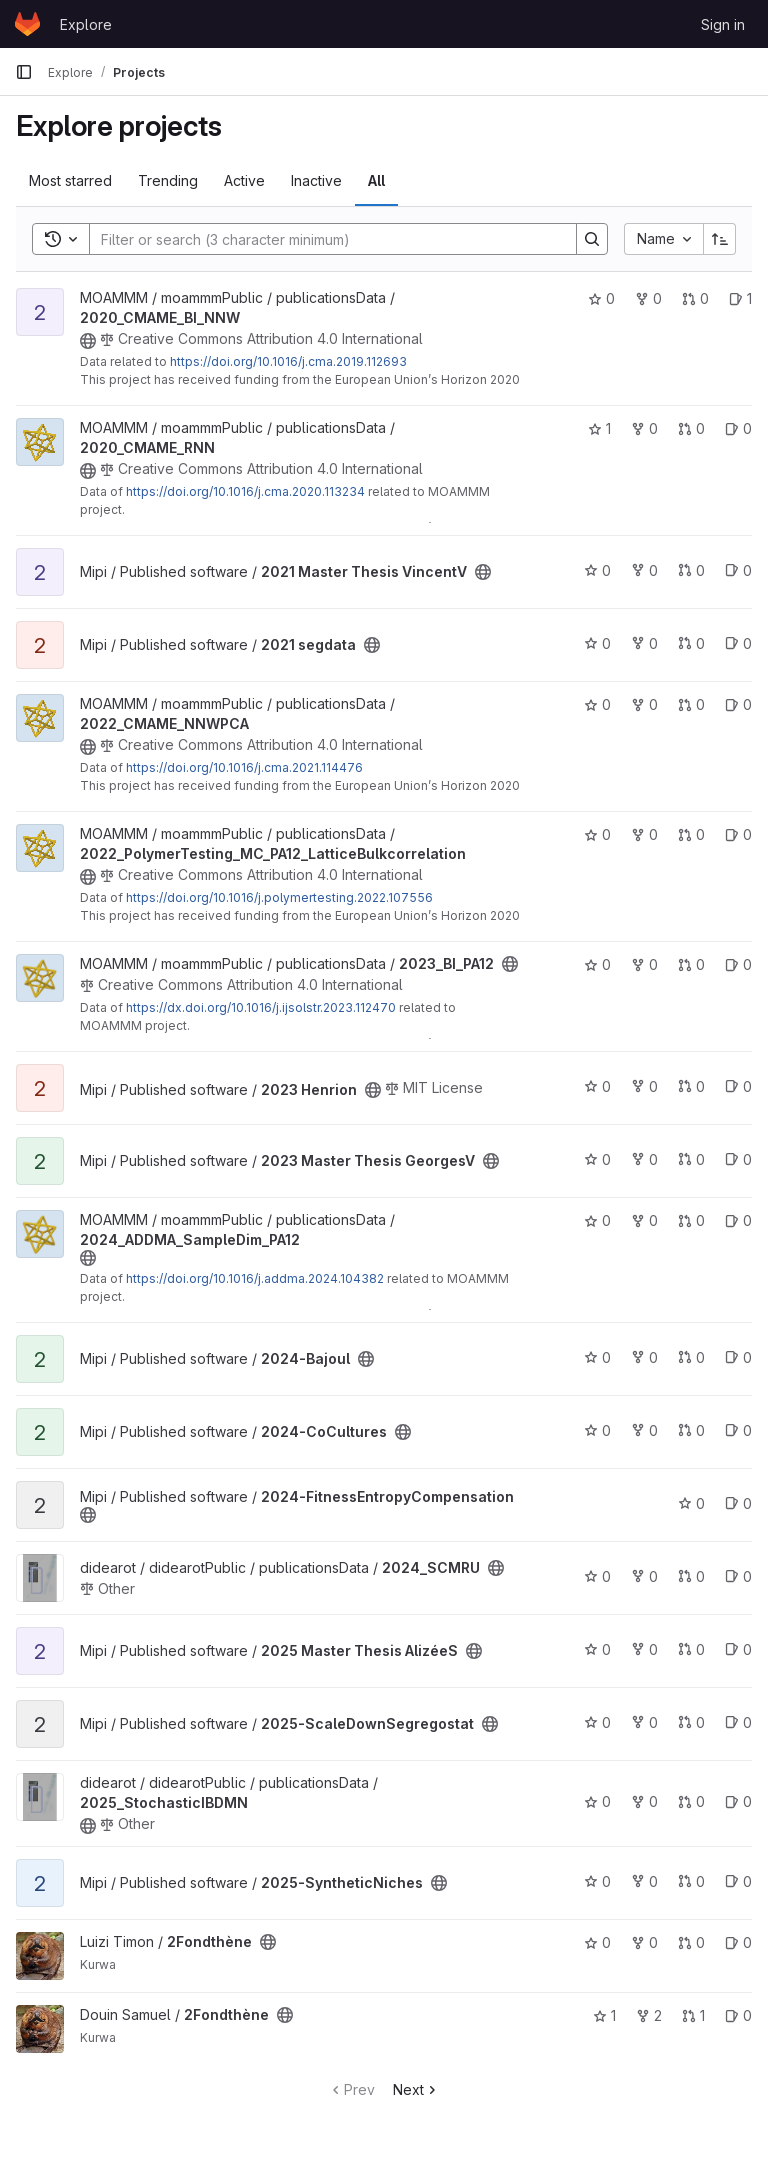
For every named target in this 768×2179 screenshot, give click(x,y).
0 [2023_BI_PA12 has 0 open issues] (738, 964)
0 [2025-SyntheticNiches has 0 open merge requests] (691, 1881)
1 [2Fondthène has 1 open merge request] (693, 2015)
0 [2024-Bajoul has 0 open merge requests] (691, 1357)
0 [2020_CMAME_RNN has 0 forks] (644, 428)
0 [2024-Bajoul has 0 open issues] (738, 1357)
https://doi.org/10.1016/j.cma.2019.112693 (288, 361)
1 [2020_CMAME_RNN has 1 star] (599, 428)
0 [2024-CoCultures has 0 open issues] (738, 1430)
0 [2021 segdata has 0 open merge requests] (691, 643)
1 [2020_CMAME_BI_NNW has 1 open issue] (740, 298)
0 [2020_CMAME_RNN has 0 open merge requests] (691, 428)
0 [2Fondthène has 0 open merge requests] (691, 1942)
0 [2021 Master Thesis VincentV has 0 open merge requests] (691, 570)
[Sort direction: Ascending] (720, 239)
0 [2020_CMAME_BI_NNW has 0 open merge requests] (695, 298)
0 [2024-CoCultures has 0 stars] (597, 1430)
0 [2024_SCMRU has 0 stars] (597, 1576)
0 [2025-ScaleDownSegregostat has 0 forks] (644, 1722)
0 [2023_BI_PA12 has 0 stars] (597, 964)
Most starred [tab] (70, 180)
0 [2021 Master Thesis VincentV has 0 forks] (644, 570)
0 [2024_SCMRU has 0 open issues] (738, 1576)
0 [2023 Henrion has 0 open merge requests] (691, 1086)
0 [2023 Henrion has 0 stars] (597, 1086)
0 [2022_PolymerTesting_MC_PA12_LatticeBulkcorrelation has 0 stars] (597, 834)
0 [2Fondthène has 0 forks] (644, 1942)
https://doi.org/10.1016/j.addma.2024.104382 (255, 1278)
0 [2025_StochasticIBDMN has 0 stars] (597, 1801)
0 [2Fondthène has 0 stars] (597, 1942)
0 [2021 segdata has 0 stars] (597, 643)
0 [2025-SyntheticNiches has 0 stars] (597, 1881)
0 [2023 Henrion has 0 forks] (644, 1086)
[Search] (323, 239)
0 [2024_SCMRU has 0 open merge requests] (691, 1576)
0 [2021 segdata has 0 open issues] (738, 643)
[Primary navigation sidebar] (24, 72)
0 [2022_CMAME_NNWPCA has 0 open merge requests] (691, 704)
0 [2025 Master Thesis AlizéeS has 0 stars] (597, 1649)
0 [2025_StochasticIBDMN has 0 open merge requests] (691, 1801)
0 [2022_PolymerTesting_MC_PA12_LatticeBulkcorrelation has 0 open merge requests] (691, 834)
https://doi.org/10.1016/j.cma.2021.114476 (244, 767)
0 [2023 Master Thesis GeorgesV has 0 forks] (644, 1159)
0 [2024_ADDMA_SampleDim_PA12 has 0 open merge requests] (691, 1220)
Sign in (723, 24)
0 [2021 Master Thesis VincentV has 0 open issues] (738, 570)
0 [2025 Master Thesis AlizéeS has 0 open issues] (738, 1649)
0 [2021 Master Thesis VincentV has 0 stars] (597, 570)
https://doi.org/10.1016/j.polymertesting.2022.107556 (279, 897)
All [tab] (376, 180)
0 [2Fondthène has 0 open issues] (738, 1942)
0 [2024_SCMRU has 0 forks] (644, 1576)
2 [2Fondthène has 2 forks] (649, 2015)
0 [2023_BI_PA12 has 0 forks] (644, 964)
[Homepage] (27, 24)
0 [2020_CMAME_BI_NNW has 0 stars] (601, 298)
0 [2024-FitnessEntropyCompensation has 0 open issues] (738, 1503)
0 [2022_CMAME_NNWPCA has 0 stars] (597, 704)
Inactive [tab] (316, 180)
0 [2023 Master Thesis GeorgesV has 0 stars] (597, 1159)
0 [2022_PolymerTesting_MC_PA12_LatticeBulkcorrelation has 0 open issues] (738, 834)
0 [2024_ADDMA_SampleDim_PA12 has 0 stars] (597, 1220)
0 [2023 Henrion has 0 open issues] (738, 1086)
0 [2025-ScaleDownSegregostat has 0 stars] (597, 1722)
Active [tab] (244, 180)
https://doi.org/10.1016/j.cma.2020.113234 (245, 491)
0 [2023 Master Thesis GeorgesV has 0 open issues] (738, 1159)
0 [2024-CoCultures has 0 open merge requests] (691, 1430)
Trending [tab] (168, 180)
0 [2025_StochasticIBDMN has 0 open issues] (738, 1801)
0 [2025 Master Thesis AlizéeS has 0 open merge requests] (691, 1649)
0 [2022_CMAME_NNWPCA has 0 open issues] (738, 704)
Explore (86, 24)
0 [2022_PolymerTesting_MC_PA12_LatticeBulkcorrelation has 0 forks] (644, 834)
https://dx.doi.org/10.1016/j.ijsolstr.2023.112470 (261, 1007)
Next (416, 2089)
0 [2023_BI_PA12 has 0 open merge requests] (691, 964)
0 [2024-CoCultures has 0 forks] (644, 1430)
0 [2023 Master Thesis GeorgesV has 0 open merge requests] (691, 1159)
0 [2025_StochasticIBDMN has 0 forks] (644, 1801)
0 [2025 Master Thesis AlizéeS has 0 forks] (644, 1649)
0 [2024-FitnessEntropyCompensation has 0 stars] (691, 1503)
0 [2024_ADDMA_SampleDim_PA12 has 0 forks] (644, 1220)
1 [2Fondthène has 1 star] (604, 2015)
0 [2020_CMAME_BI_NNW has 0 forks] (648, 298)
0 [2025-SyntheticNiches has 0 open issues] (738, 1881)
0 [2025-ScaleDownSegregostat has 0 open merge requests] (691, 1722)
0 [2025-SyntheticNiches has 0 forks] (644, 1881)
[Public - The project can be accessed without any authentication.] (88, 341)
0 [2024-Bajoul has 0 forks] (644, 1357)
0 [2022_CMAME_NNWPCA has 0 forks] (644, 704)
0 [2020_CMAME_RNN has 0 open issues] (738, 428)
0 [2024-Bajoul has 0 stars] (597, 1357)
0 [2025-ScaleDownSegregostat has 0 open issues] (738, 1722)
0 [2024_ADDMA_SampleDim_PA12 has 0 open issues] (738, 1220)
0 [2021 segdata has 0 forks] (644, 643)
